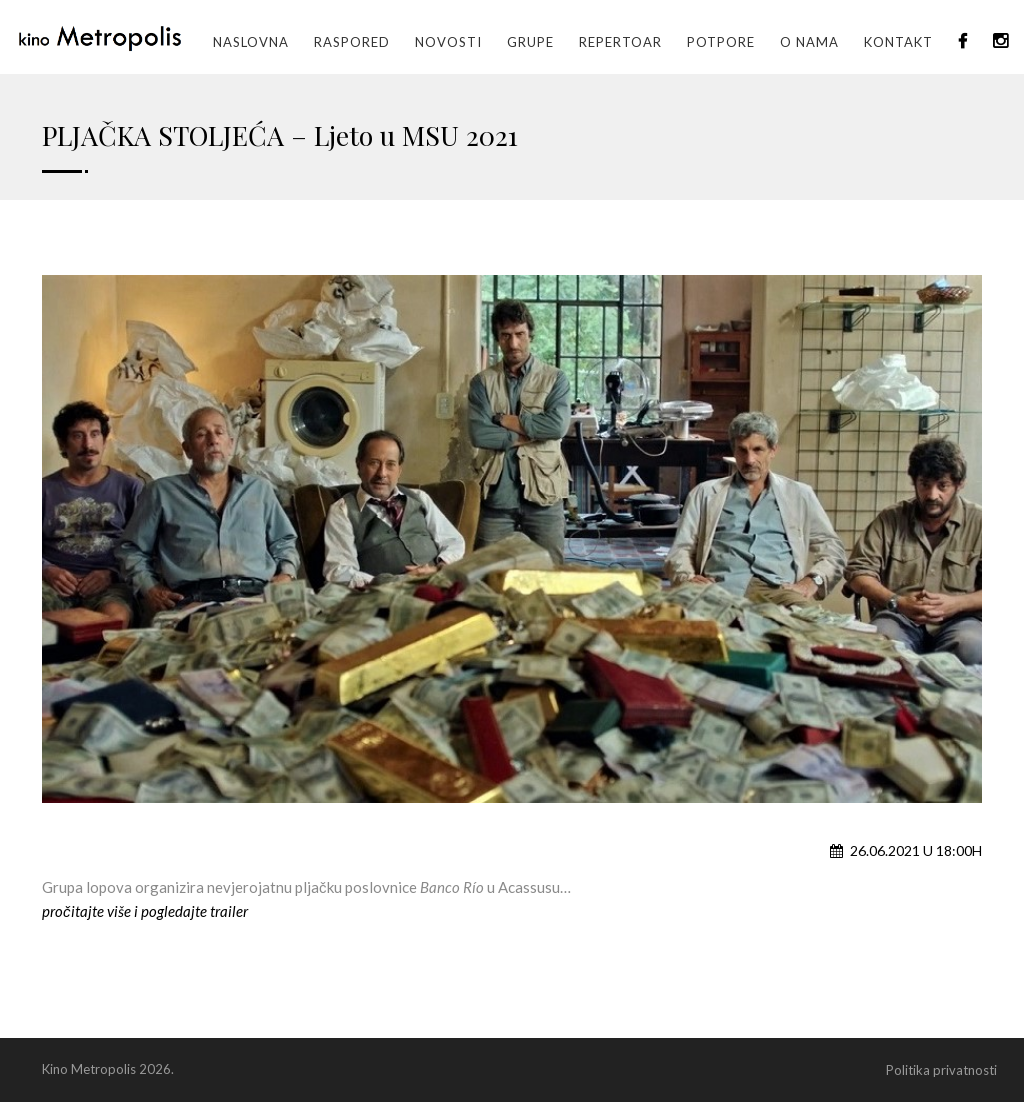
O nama (809, 42)
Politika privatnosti (941, 1070)
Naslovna (251, 42)
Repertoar (620, 42)
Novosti (448, 42)
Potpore (721, 42)
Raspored (352, 42)
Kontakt (898, 42)
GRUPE (530, 42)
